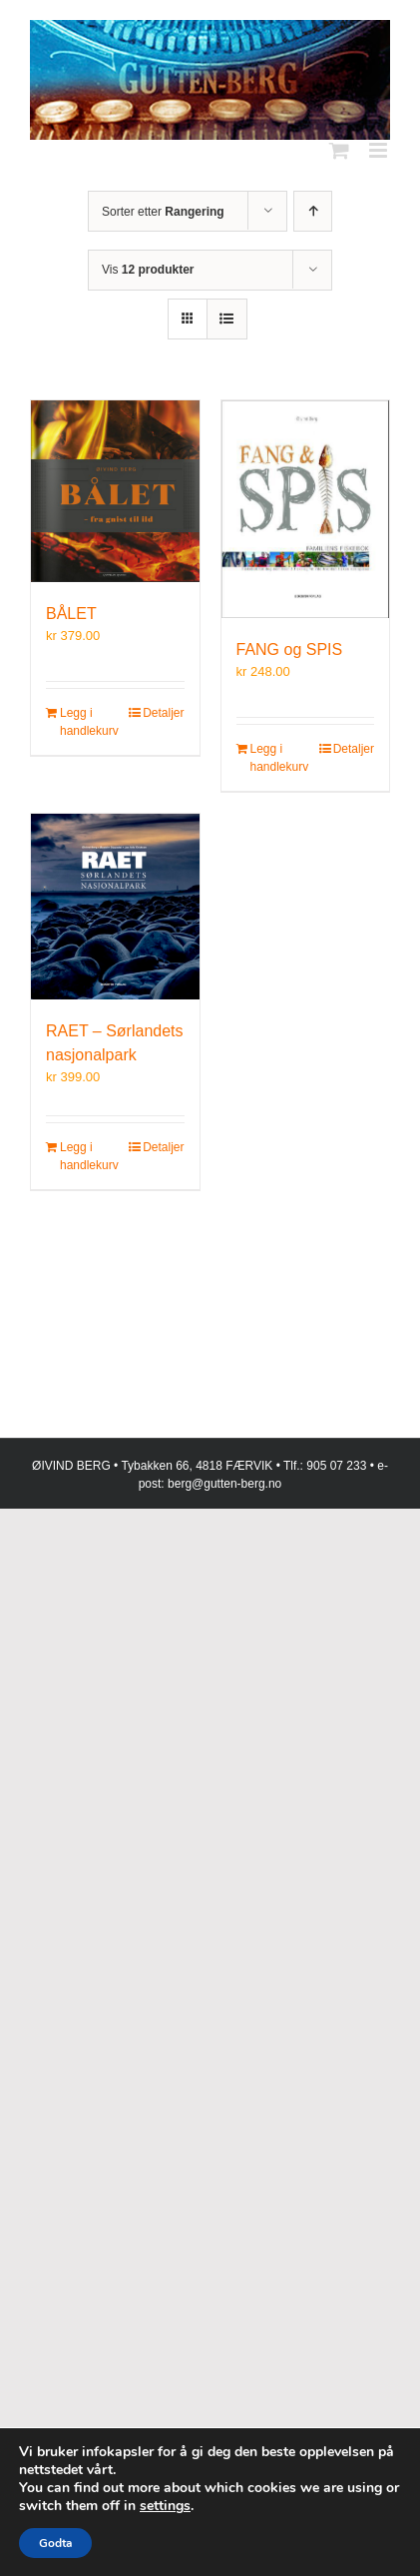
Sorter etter (163, 212)
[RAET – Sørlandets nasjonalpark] (115, 906)
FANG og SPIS (289, 649)
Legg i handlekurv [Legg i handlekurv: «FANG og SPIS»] (277, 758)
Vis (148, 270)
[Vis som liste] (227, 319)
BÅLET (71, 613)
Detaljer (163, 713)
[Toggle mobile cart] (339, 150)
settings (165, 2506)
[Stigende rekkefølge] (312, 211)
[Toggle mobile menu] (379, 150)
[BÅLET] (115, 490)
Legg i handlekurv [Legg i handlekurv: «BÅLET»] (87, 722)
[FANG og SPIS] (305, 508)
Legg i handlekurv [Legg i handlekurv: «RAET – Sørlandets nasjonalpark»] (87, 1156)
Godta (55, 2543)
